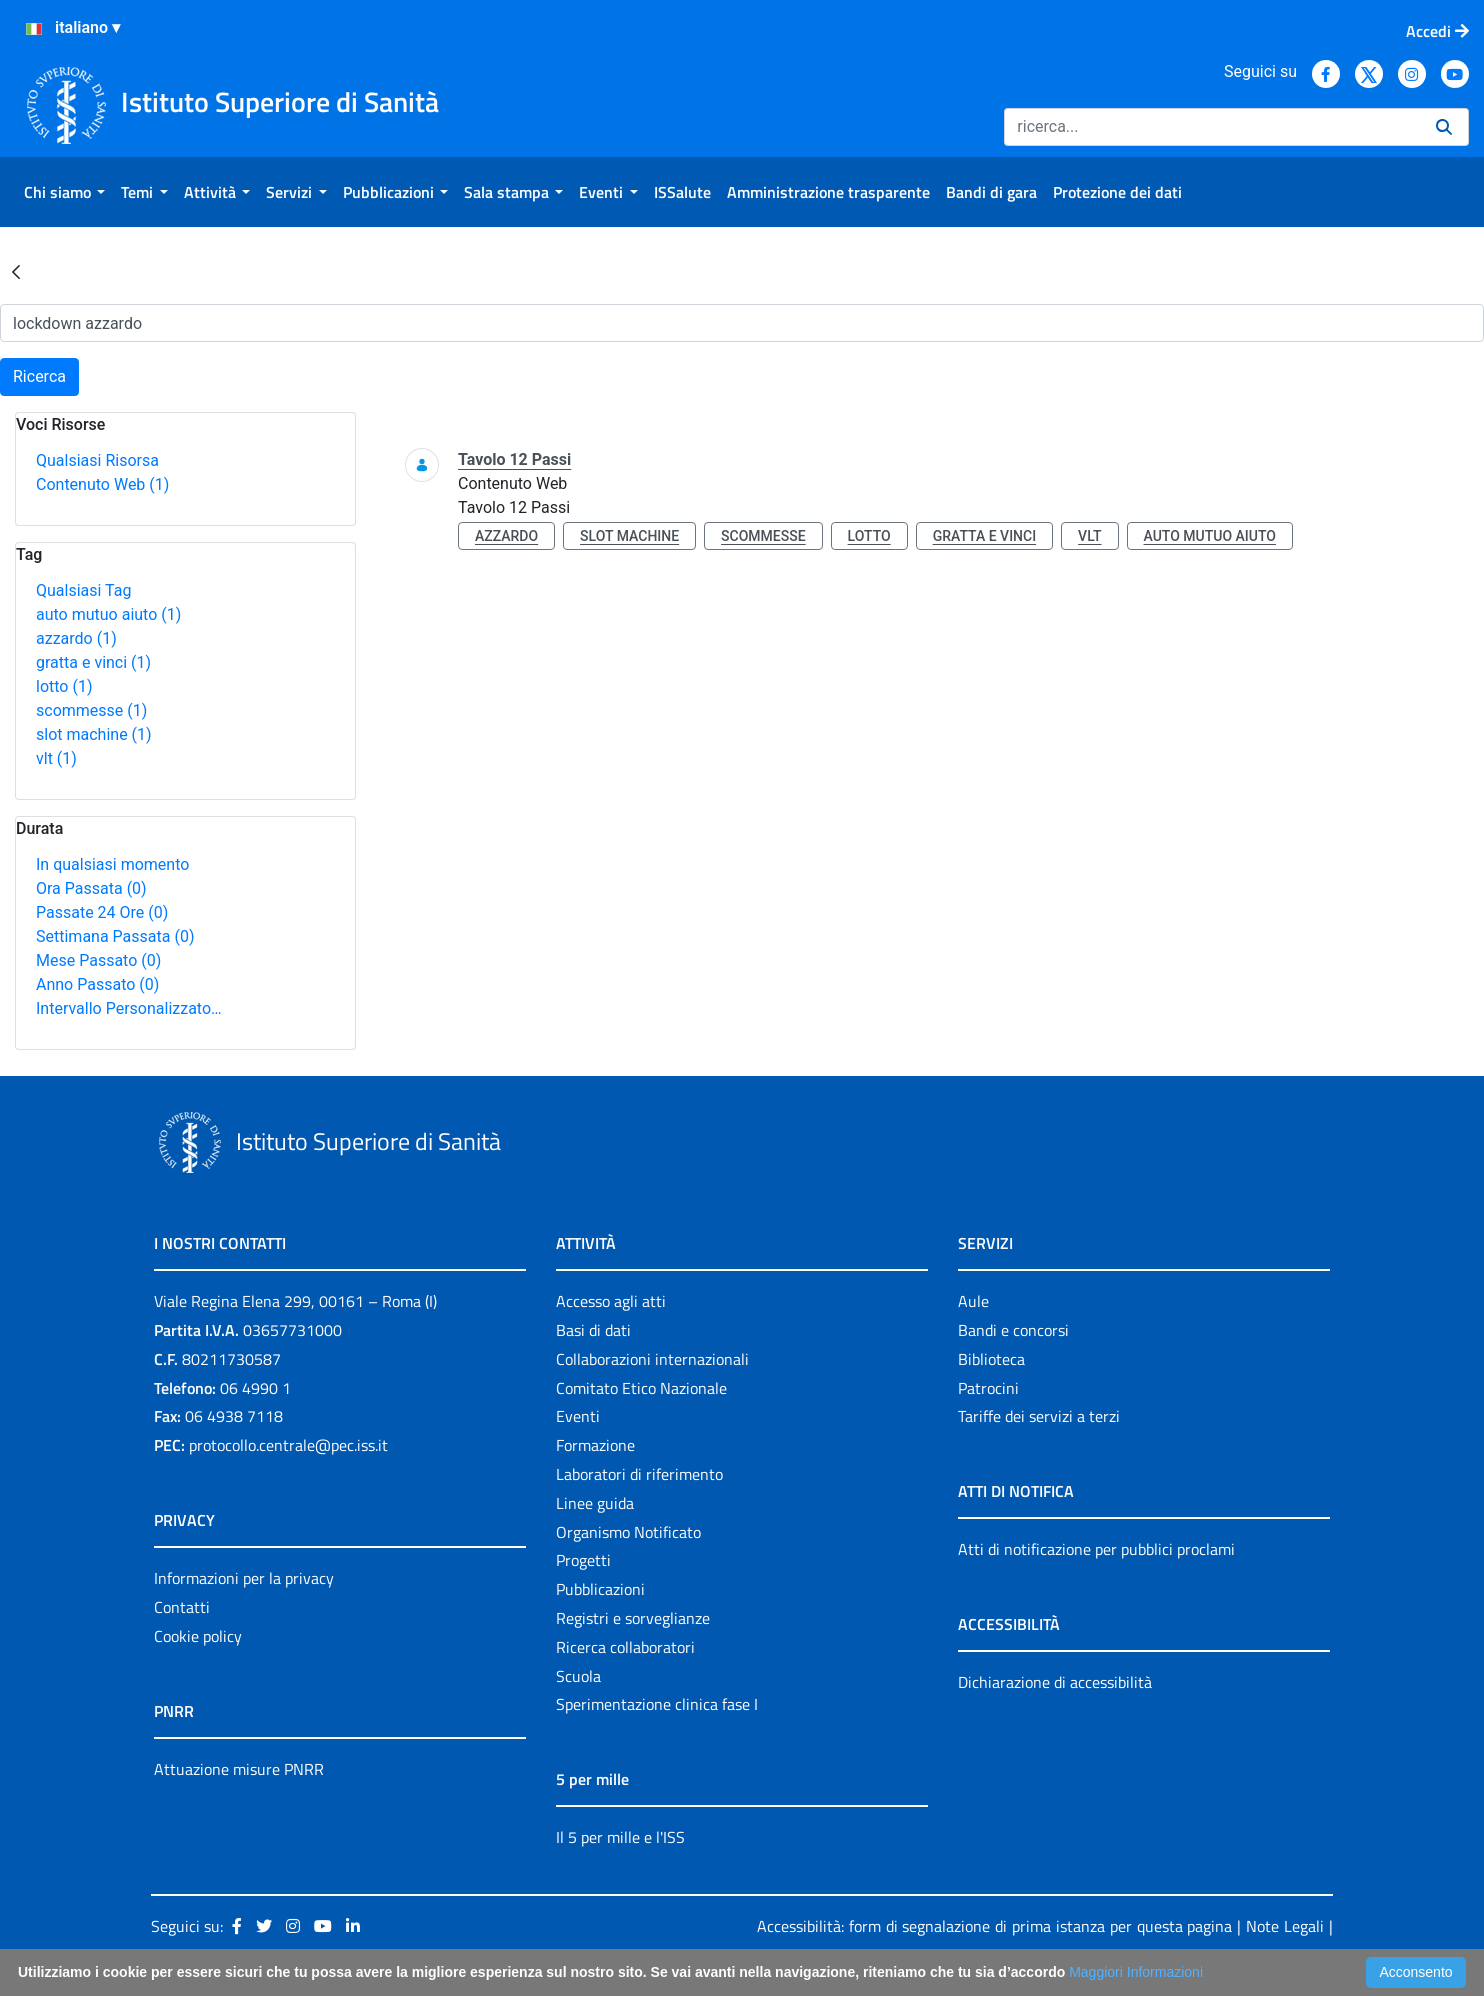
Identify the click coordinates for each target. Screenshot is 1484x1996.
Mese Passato (98, 960)
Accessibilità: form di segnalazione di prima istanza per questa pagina (995, 1926)
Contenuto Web (102, 484)
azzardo (76, 638)
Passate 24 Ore (102, 912)
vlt (56, 758)
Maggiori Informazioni (1136, 1972)
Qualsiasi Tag (83, 590)
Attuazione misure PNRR (239, 1769)
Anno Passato (97, 984)
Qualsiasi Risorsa (97, 460)
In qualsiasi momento (112, 864)
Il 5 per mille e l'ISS (620, 1837)
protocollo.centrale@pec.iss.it (288, 1445)
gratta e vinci (93, 662)
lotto (64, 686)
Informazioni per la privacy (244, 1578)
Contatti (182, 1607)
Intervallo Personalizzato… (129, 1008)
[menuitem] (64, 192)
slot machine (94, 734)
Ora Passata (91, 888)
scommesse (91, 710)
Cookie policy (198, 1636)
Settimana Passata (115, 936)
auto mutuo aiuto (108, 614)
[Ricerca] (1212, 127)
